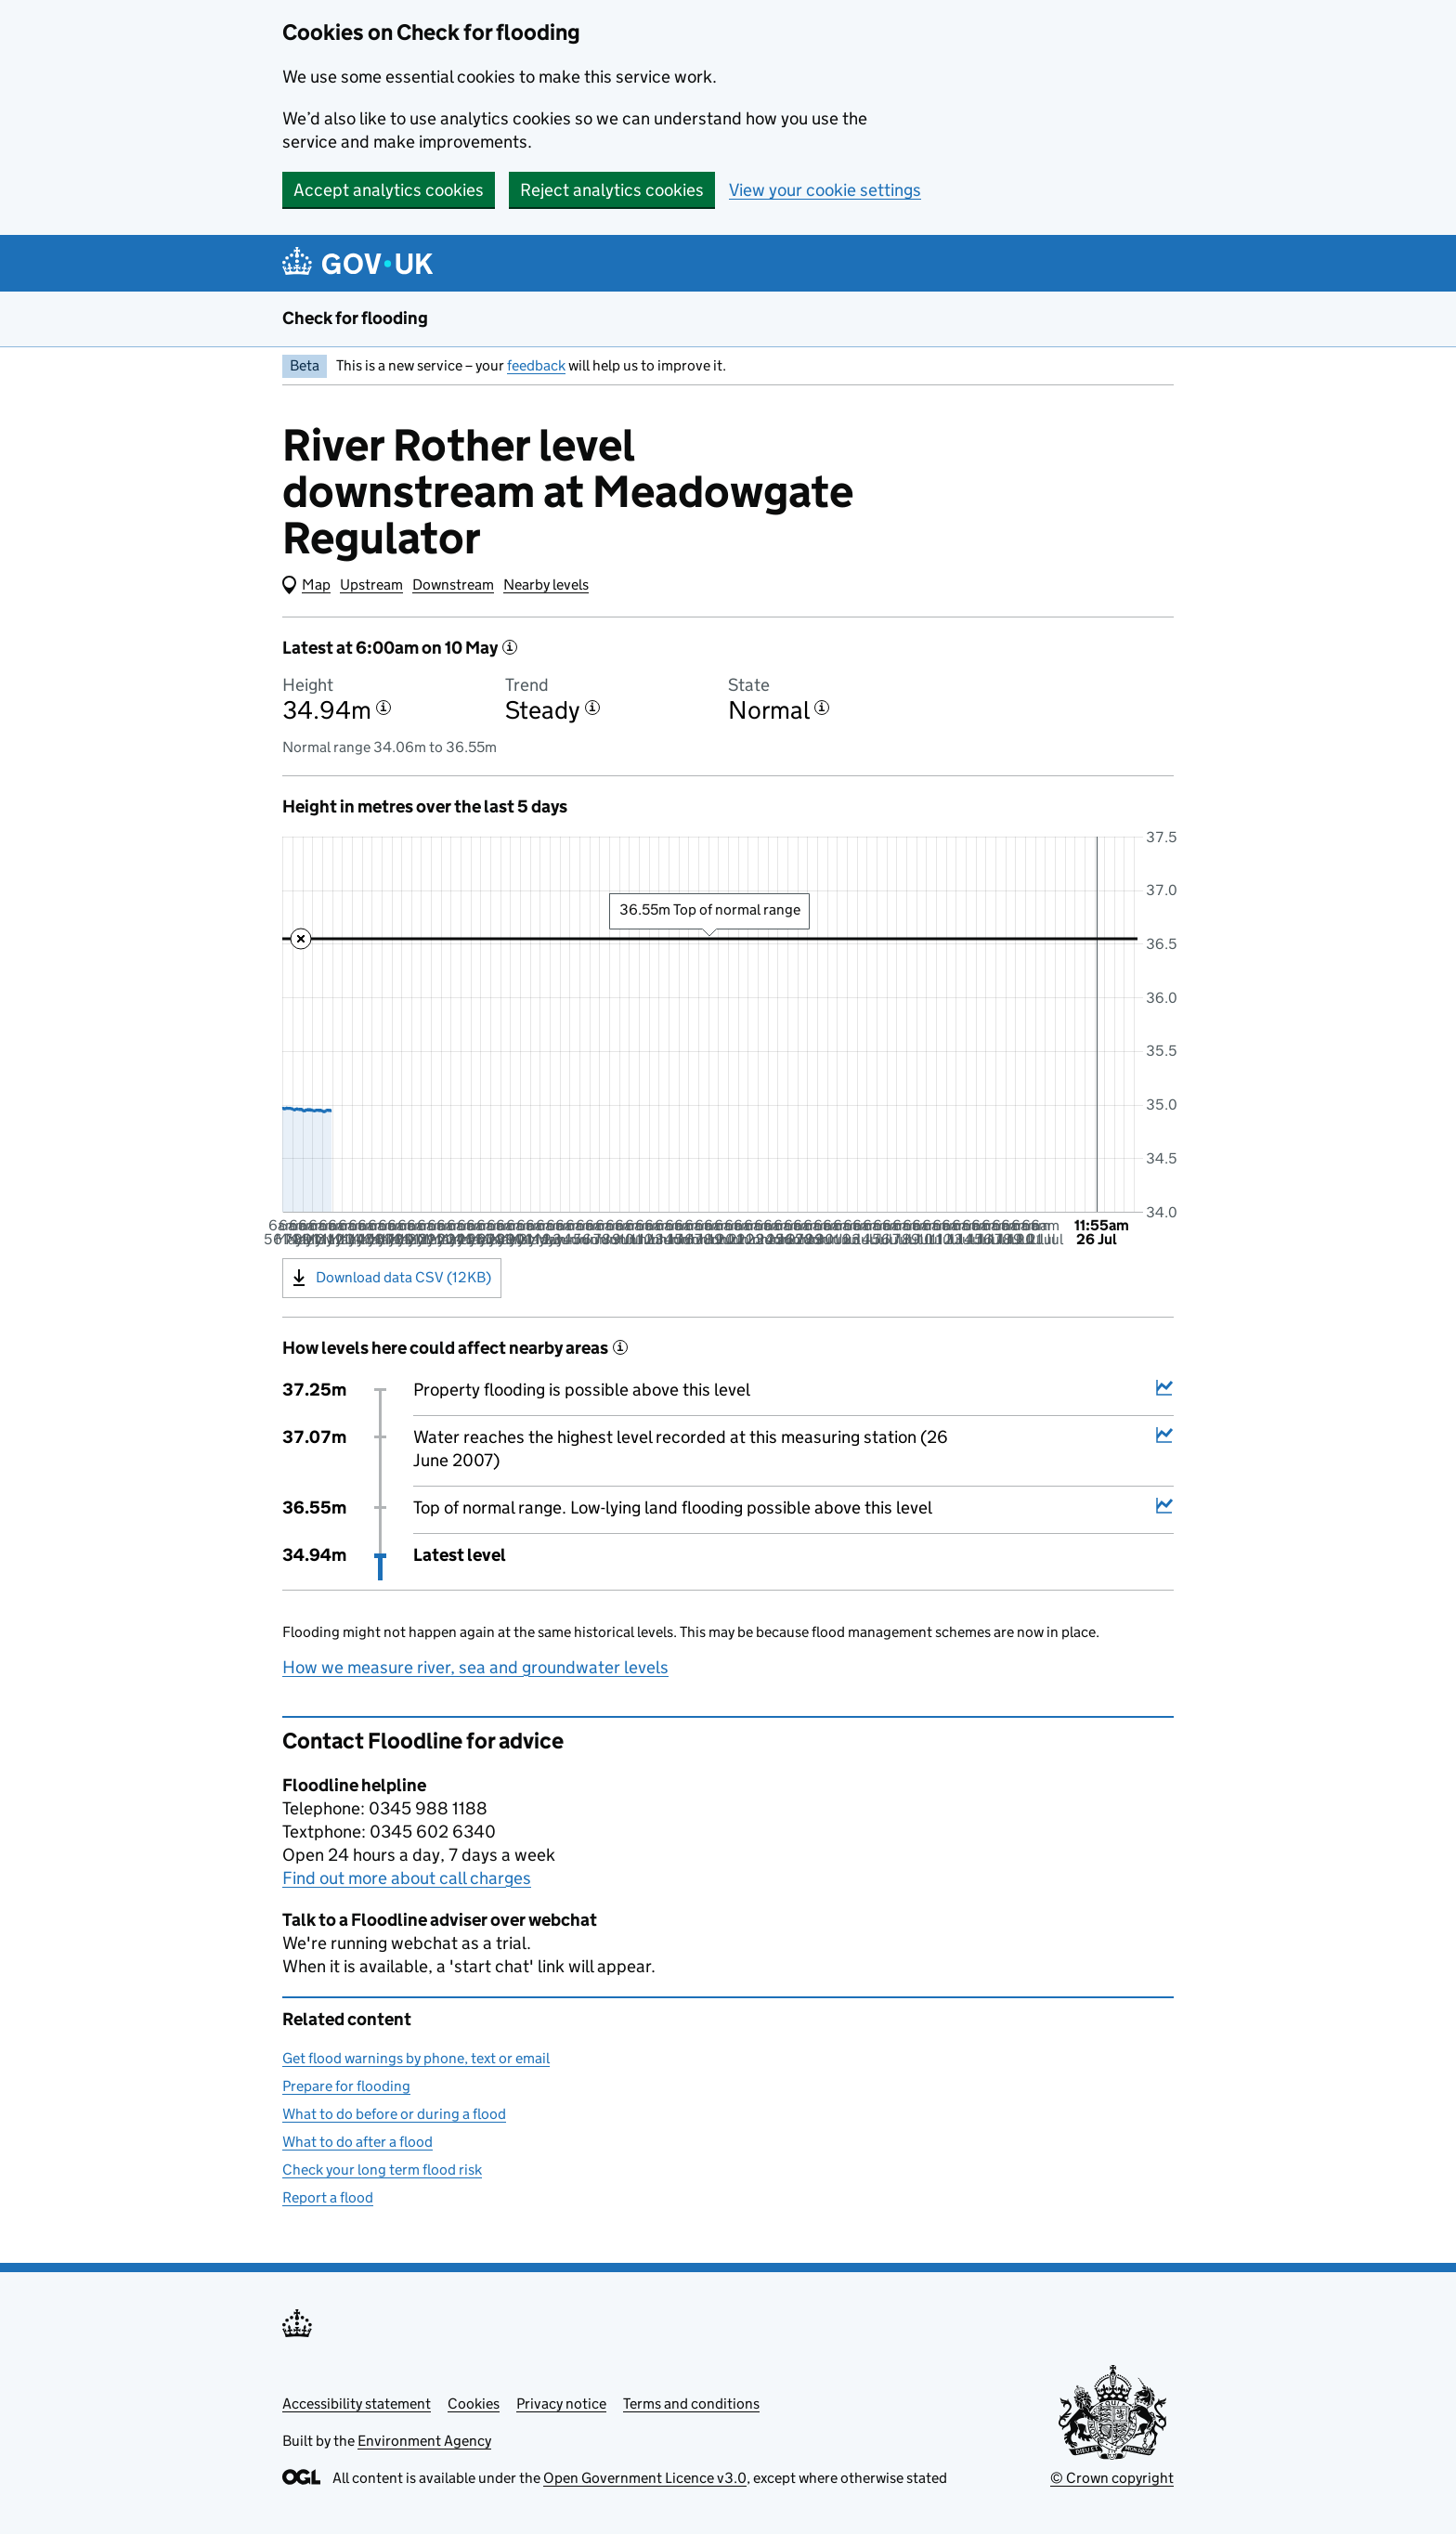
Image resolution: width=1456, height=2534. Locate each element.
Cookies (474, 2403)
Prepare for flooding (346, 2086)
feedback (536, 365)
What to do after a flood (357, 2142)
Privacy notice (561, 2403)
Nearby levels (546, 584)
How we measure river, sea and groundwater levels (475, 1667)
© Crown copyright (1112, 2478)
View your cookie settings (825, 190)
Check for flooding (355, 318)
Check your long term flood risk (382, 2169)
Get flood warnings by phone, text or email (416, 2058)
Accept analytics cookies (388, 190)
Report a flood (327, 2197)
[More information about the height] (383, 707)
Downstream (453, 584)
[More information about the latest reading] (510, 647)
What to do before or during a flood (394, 2114)
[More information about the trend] (592, 707)
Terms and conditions (691, 2403)
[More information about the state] (822, 707)
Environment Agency (424, 2441)
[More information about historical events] (620, 1347)
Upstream (371, 584)
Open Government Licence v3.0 (645, 2478)
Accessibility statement (356, 2403)
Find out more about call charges (406, 1878)
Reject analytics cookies (612, 190)
